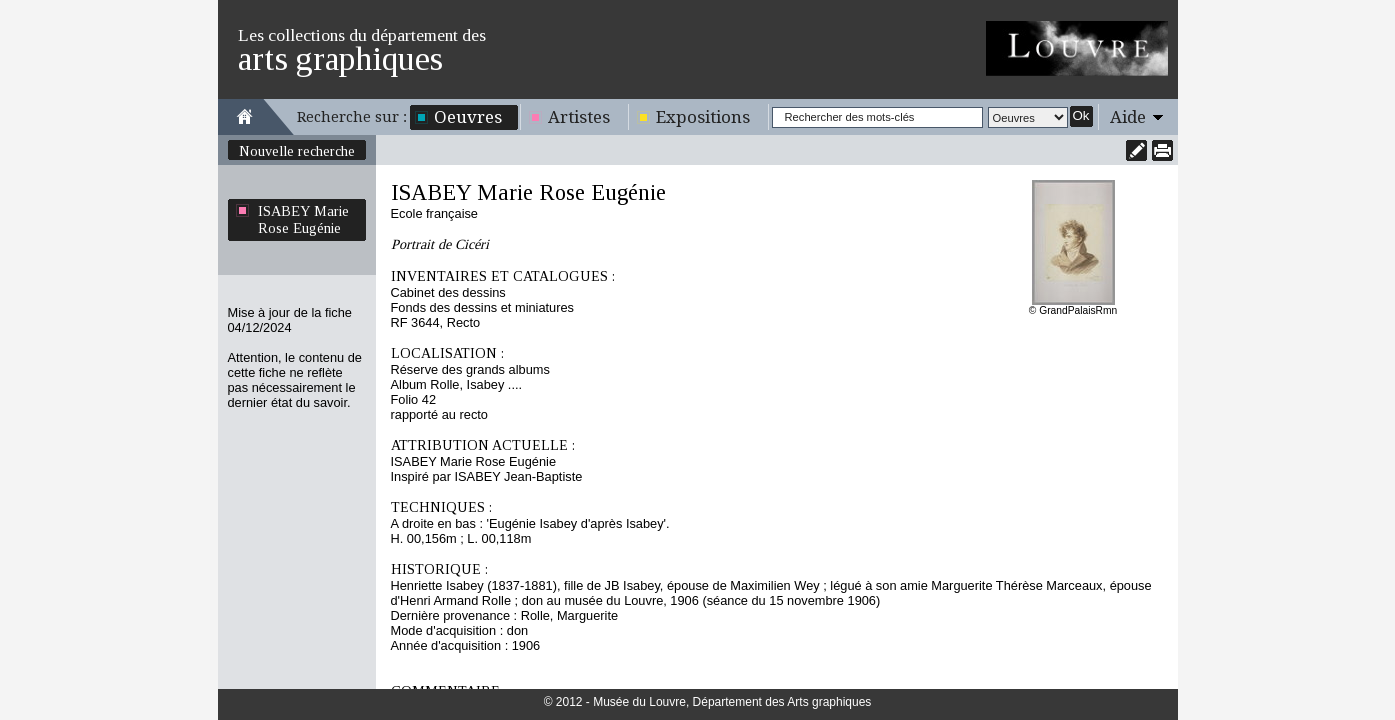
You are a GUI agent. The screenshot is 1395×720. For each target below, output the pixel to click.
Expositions (703, 117)
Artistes (579, 117)
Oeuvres (468, 117)
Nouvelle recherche (297, 151)
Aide (1128, 117)
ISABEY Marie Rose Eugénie (303, 219)
